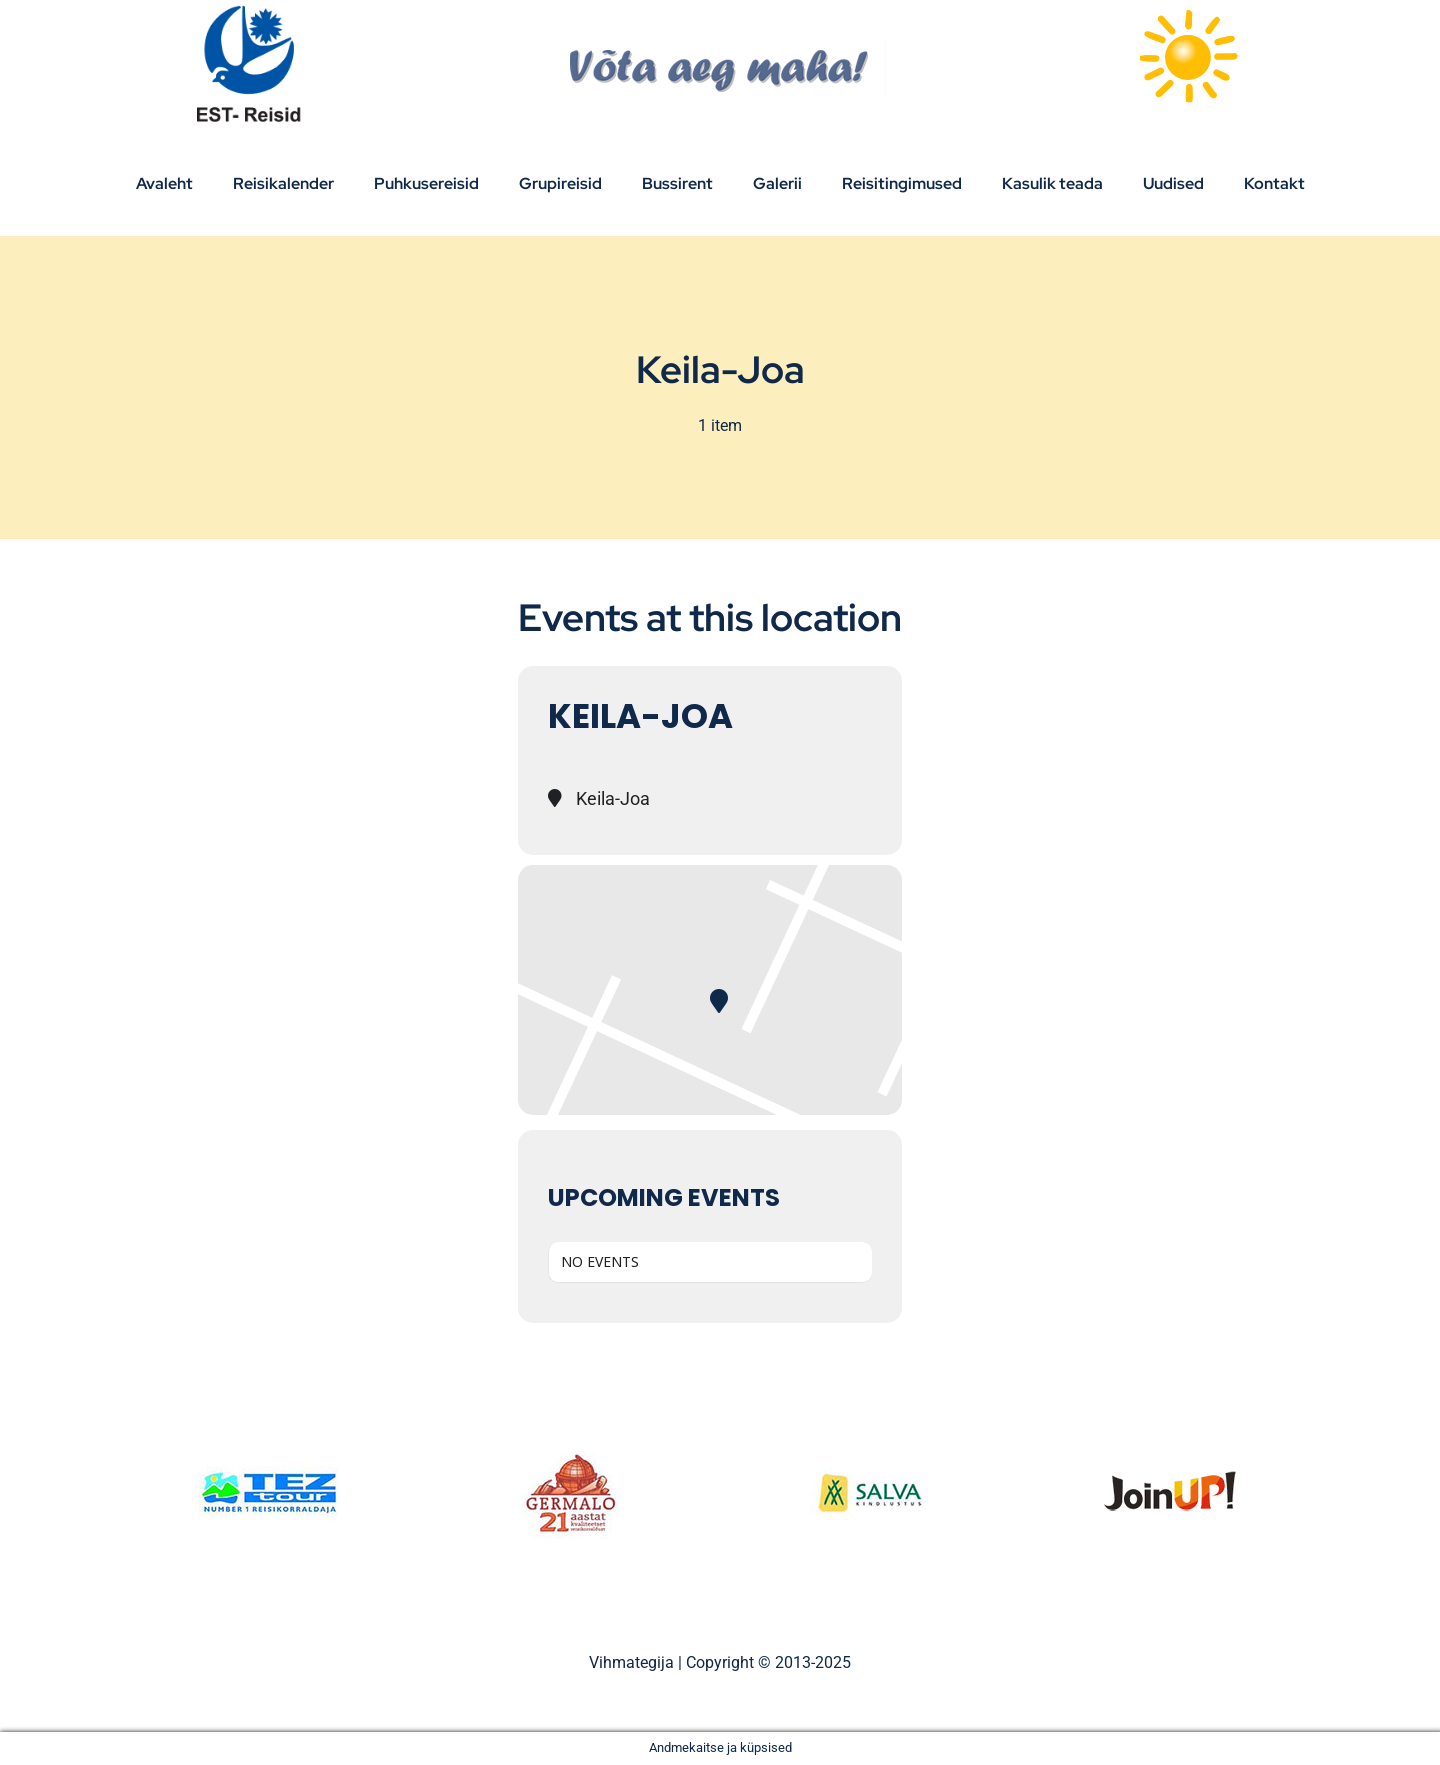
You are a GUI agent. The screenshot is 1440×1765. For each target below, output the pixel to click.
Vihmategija (631, 1662)
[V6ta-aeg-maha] (720, 42)
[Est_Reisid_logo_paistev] (252, 12)
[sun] (1188, 12)
